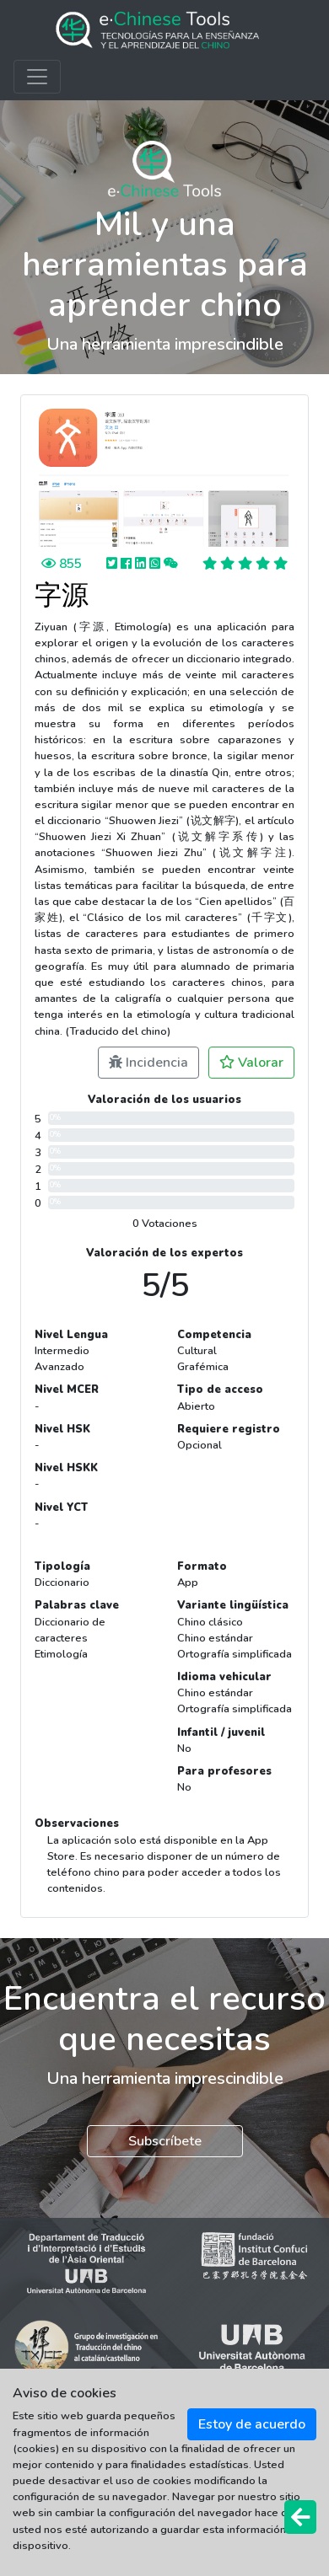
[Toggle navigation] (37, 77)
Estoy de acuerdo (251, 2424)
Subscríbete (165, 2141)
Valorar (251, 1062)
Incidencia (148, 1062)
